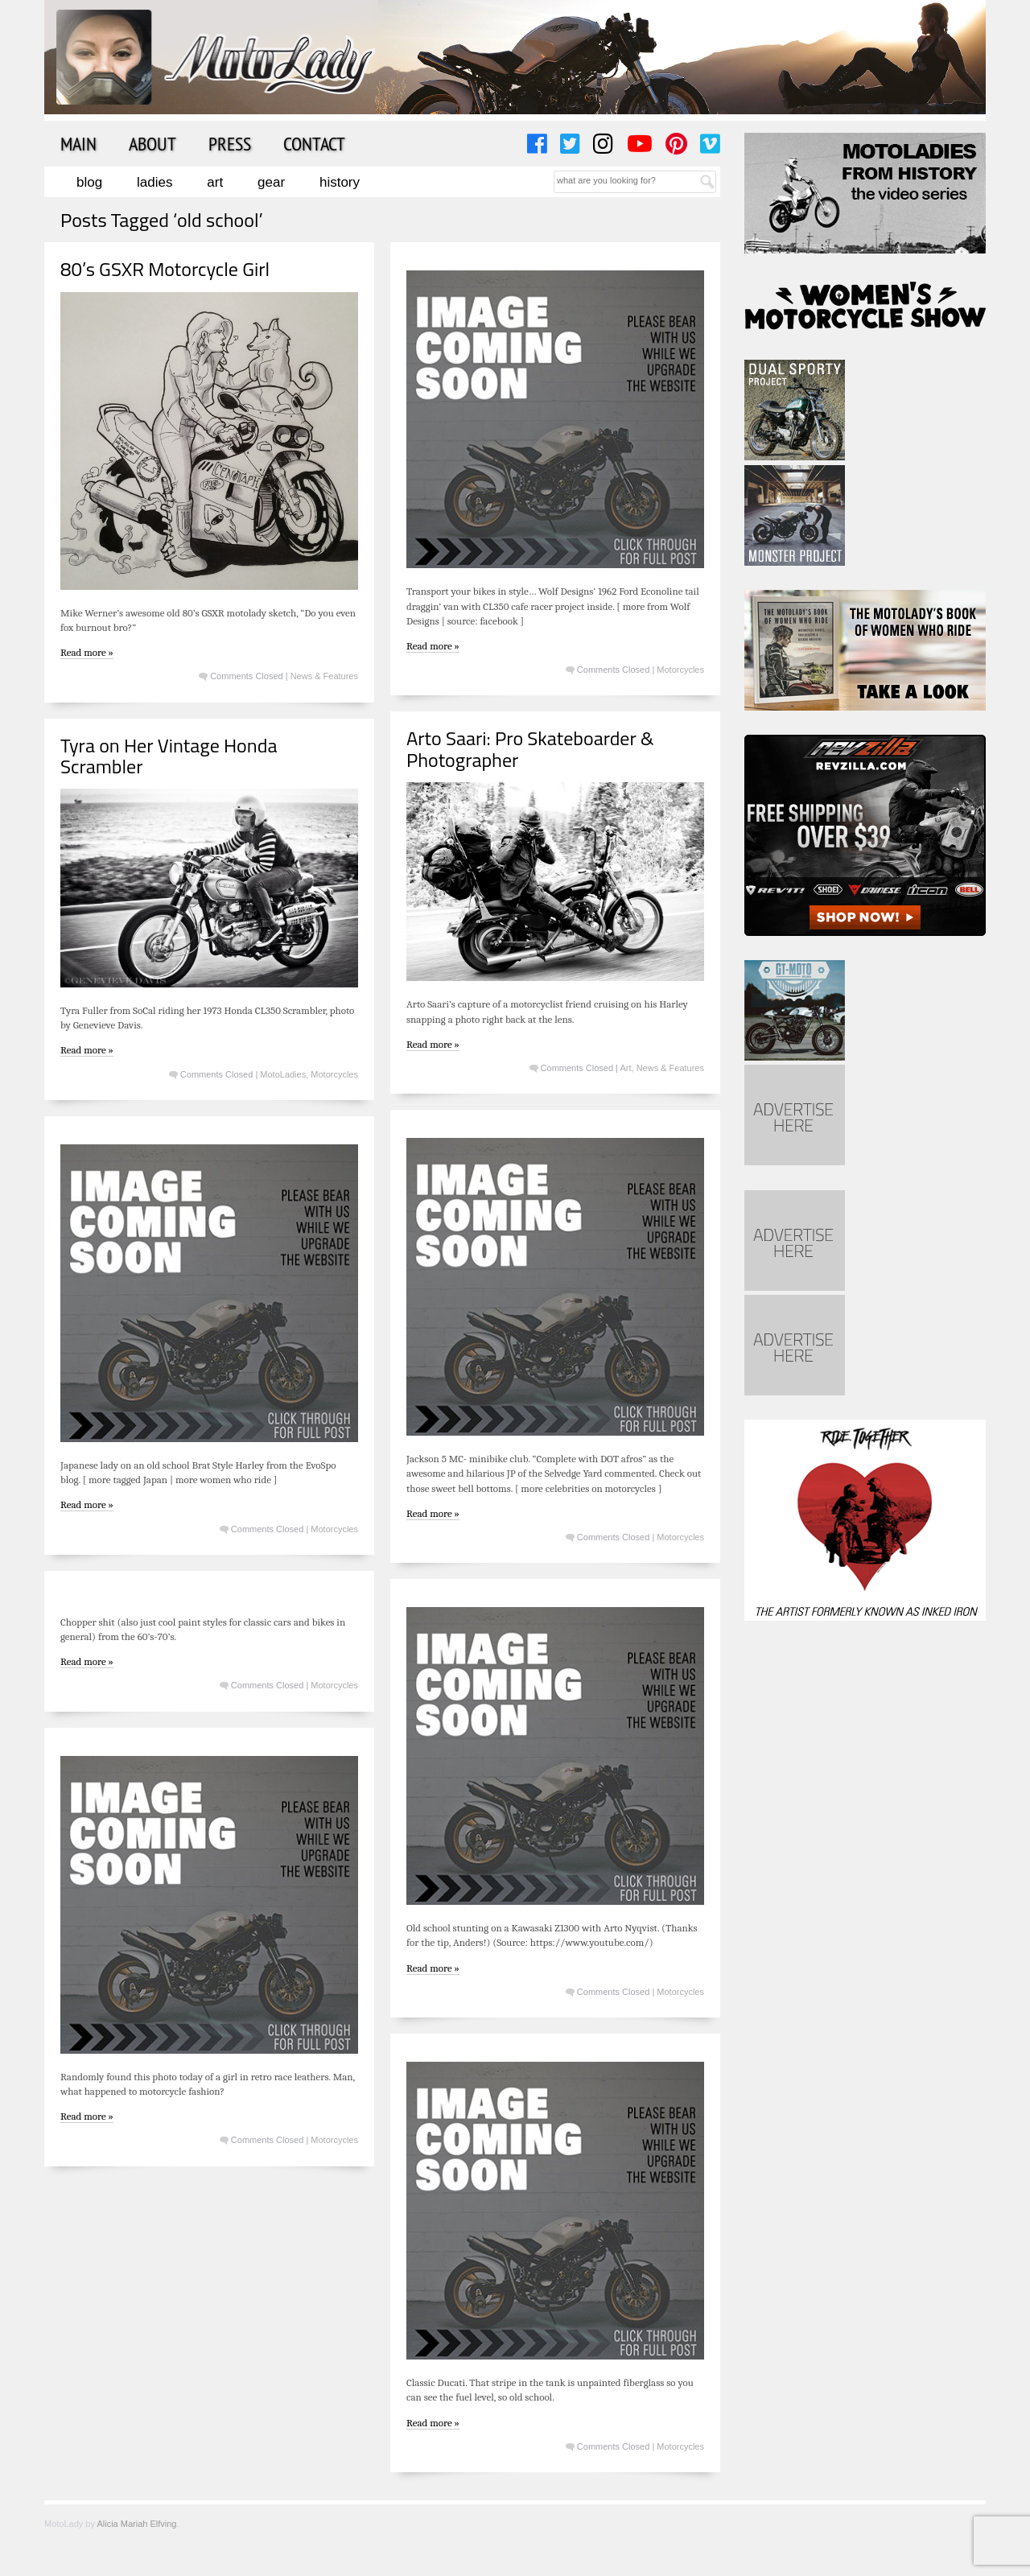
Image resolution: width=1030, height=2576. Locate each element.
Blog (89, 182)
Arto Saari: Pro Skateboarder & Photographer (530, 748)
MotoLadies (283, 1074)
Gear (271, 182)
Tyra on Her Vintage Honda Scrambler (168, 756)
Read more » (86, 652)
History (339, 182)
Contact (314, 143)
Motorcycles (680, 669)
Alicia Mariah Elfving (136, 2524)
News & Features (324, 676)
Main (78, 143)
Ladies (154, 182)
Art (215, 182)
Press (229, 143)
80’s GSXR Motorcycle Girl (165, 268)
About (152, 143)
